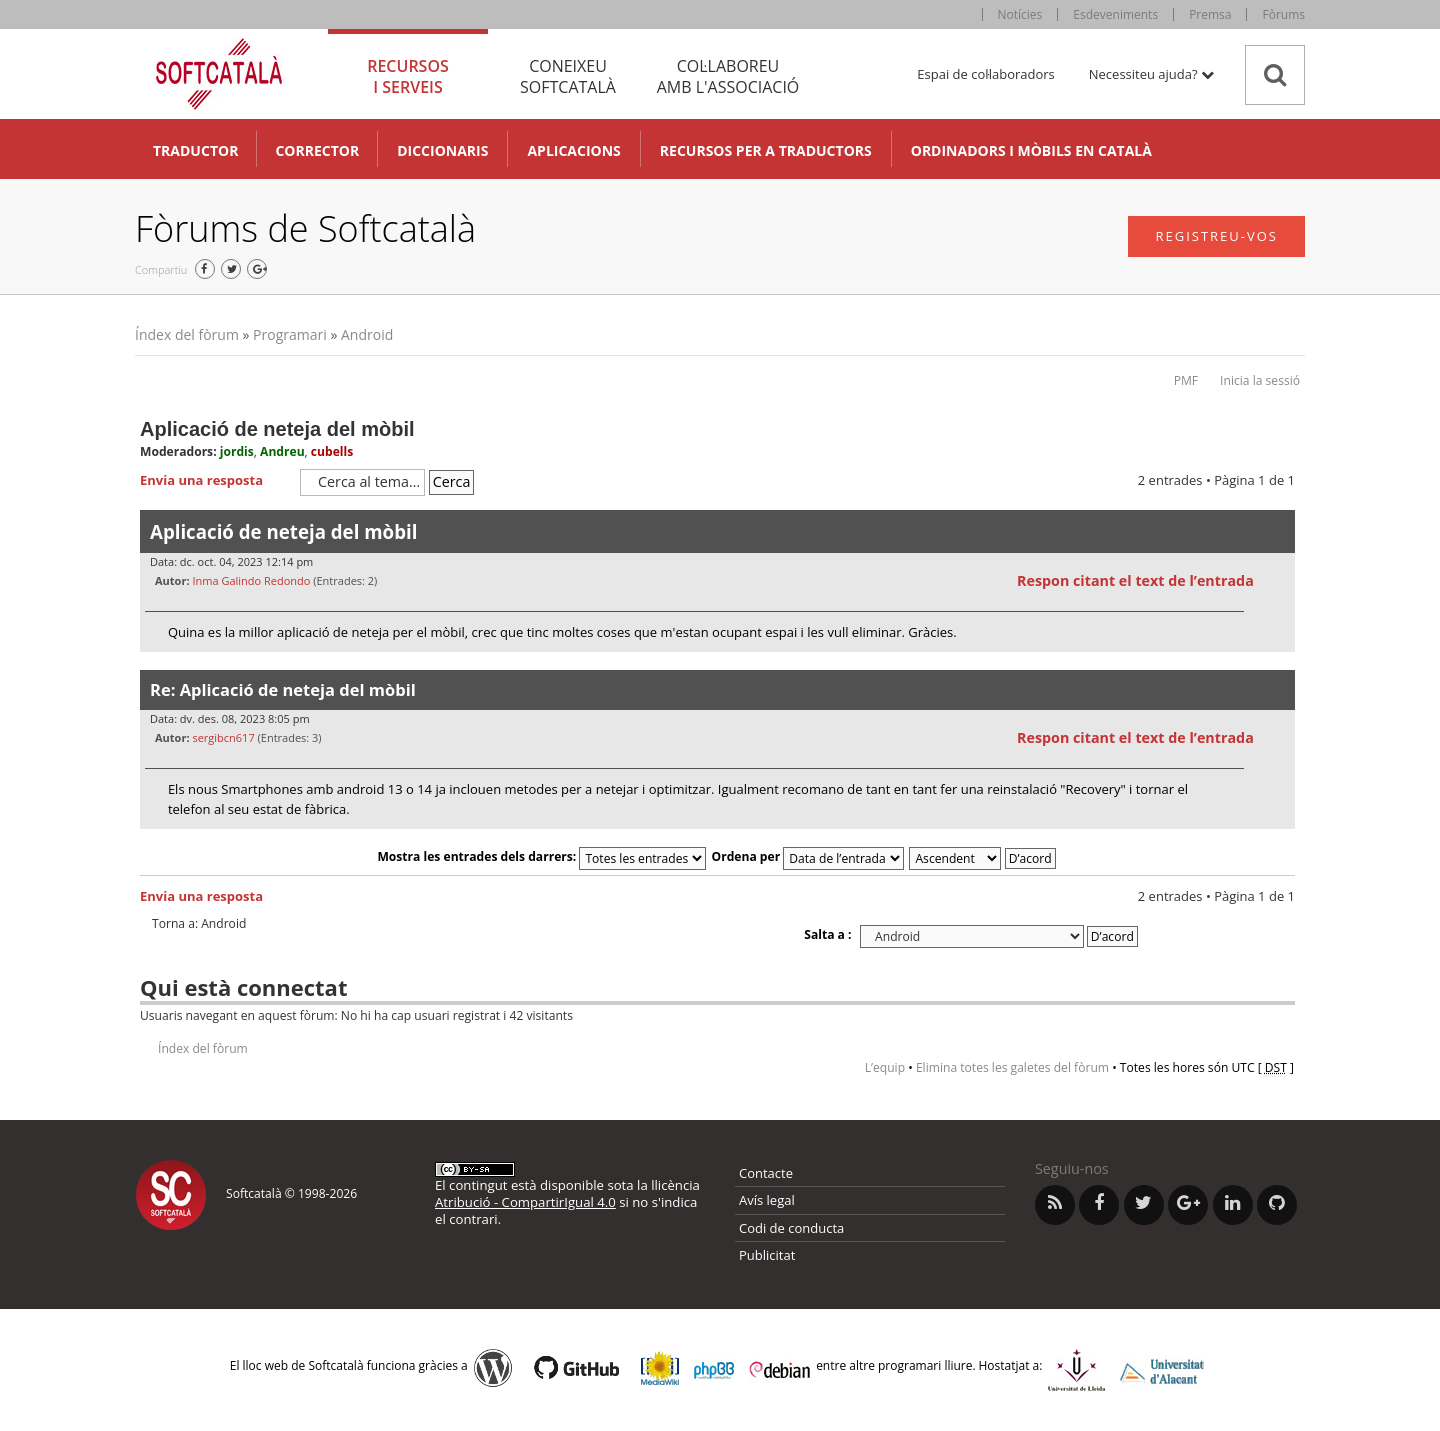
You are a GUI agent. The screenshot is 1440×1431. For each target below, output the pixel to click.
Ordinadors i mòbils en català (1031, 150)
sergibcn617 (223, 737)
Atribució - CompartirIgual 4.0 (525, 1202)
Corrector (317, 150)
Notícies (1020, 14)
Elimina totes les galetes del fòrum (1012, 1067)
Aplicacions (573, 150)
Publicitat (767, 1255)
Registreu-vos (1216, 236)
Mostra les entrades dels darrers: (541, 856)
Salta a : (827, 934)
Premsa (1210, 14)
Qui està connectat (243, 987)
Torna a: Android (199, 924)
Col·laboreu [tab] (728, 76)
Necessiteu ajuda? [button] (1151, 74)
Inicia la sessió (1260, 380)
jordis (237, 451)
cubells (332, 451)
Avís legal (767, 1200)
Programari (290, 334)
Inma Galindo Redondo (251, 580)
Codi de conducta (791, 1228)
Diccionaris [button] (442, 150)
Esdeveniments (1115, 14)
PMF (1186, 380)
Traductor (195, 150)
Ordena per (808, 856)
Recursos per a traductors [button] (766, 150)
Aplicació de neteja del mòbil (277, 429)
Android (367, 334)
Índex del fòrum (187, 334)
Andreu (282, 451)
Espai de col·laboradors (985, 74)
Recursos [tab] (408, 76)
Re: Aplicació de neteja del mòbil (283, 689)
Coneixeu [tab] (568, 76)
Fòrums (1283, 14)
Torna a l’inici (1279, 664)
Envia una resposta (215, 481)
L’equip (885, 1067)
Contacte (766, 1173)
